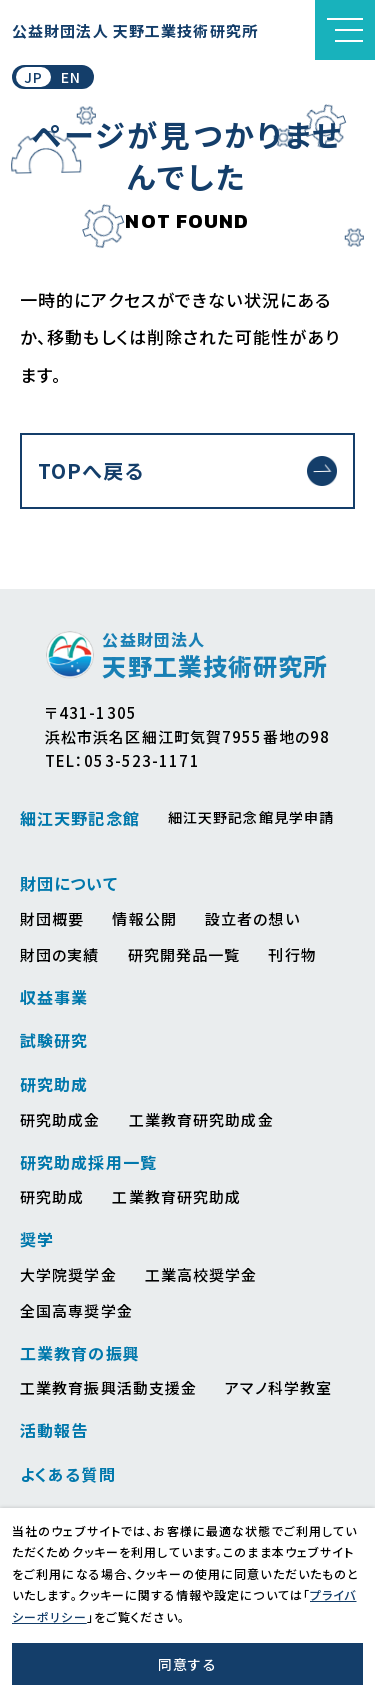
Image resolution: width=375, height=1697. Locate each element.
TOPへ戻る (91, 470)
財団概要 (52, 918)
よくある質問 (68, 1474)
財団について (69, 883)
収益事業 (54, 997)
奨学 (37, 1239)
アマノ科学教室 (278, 1387)
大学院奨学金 (68, 1274)
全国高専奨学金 (76, 1310)
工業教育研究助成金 (201, 1119)
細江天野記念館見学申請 (251, 817)
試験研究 (54, 1040)
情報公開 (144, 918)
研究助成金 (60, 1119)
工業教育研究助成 (176, 1196)
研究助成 (54, 1084)
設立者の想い (252, 918)
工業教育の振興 (80, 1353)
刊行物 (292, 954)
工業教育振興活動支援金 (108, 1387)
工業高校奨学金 (201, 1274)
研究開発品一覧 (184, 954)
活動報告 (54, 1430)
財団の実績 (60, 954)
